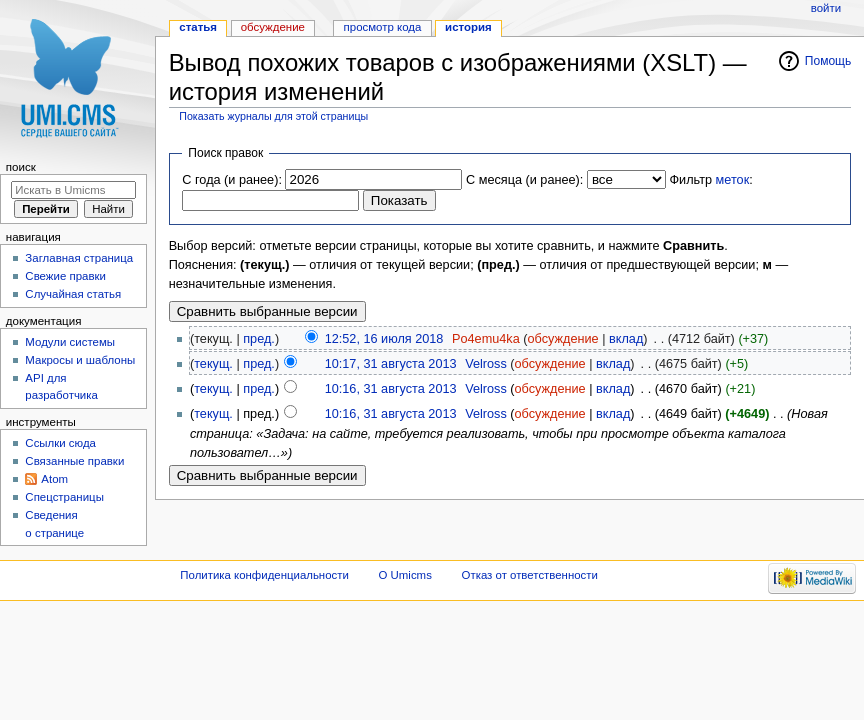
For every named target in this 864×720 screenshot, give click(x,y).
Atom (54, 479)
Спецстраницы (64, 497)
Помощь (828, 61)
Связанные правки (74, 461)
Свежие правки (65, 276)
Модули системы (70, 342)
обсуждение (563, 339)
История (468, 27)
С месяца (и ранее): (524, 180)
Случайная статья (73, 294)
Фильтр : (710, 180)
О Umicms (405, 575)
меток (733, 180)
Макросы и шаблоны (80, 360)
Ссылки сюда (60, 443)
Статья (198, 27)
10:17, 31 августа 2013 (391, 364)
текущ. (213, 364)
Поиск (21, 167)
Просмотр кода (383, 27)
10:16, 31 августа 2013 (391, 389)
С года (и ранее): (232, 180)
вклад (626, 339)
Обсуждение (273, 27)
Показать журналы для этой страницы (273, 116)
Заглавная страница (79, 258)
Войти (826, 8)
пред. (259, 339)
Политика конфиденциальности (264, 575)
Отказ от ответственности (530, 575)
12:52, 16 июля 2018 (384, 339)
